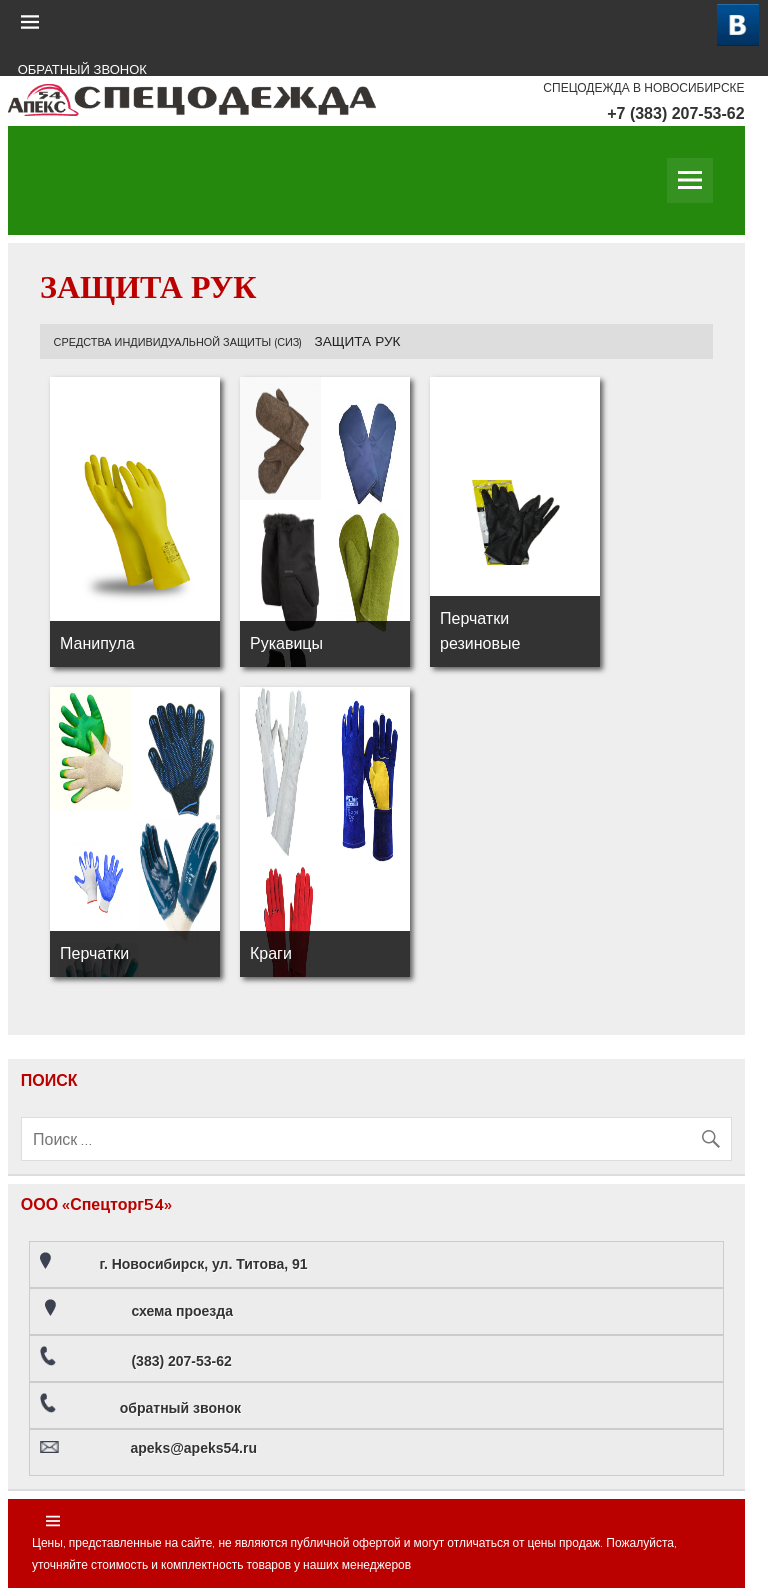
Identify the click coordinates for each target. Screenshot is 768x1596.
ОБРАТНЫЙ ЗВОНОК (82, 69)
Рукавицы (286, 643)
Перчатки (94, 953)
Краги (271, 953)
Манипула (97, 643)
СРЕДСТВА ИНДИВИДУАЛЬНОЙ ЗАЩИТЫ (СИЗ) (178, 342)
